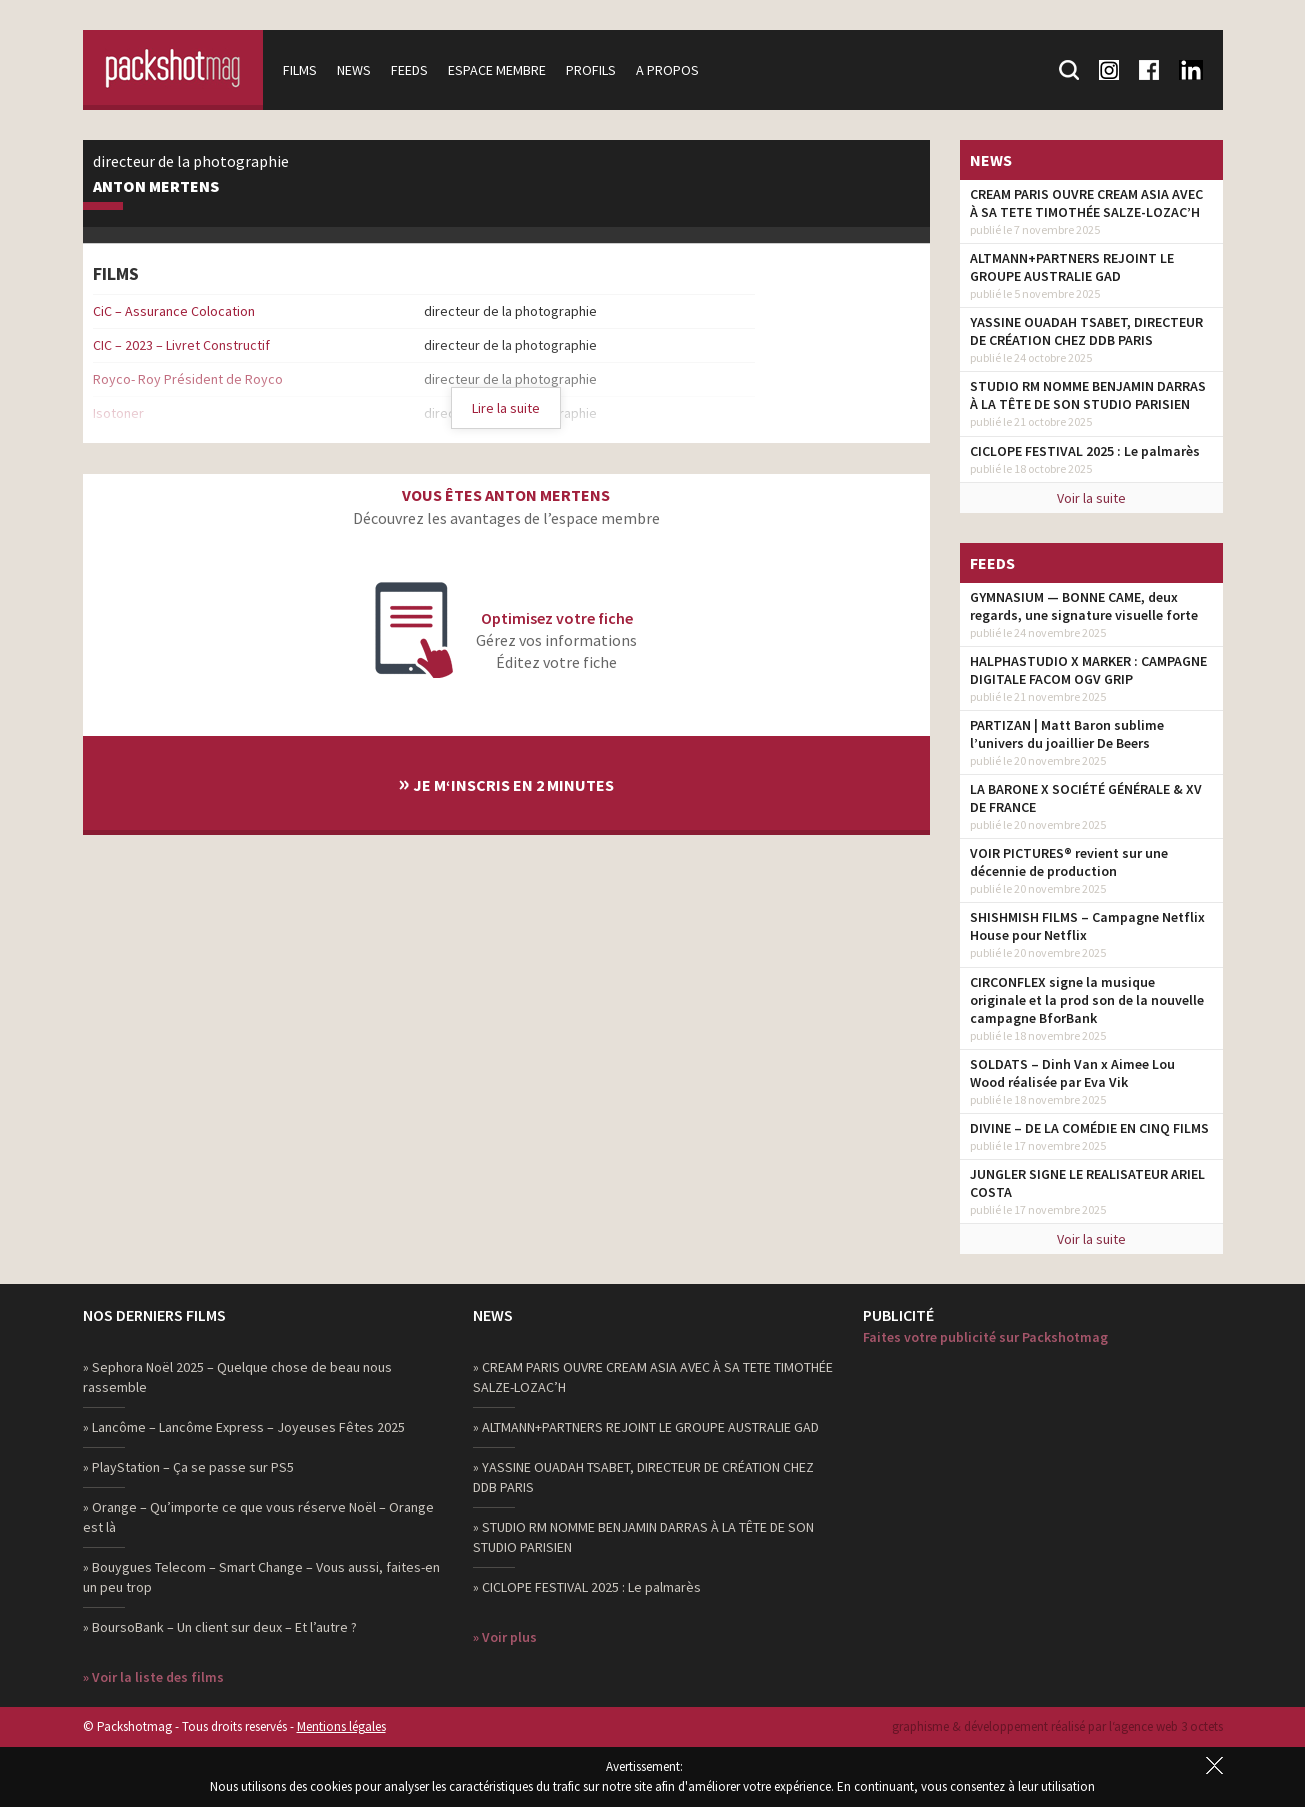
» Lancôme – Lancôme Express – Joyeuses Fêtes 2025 (244, 1427)
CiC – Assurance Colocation (174, 311)
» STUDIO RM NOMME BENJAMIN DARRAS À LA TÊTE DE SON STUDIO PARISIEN (643, 1537)
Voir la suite (1091, 498)
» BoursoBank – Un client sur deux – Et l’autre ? (220, 1627)
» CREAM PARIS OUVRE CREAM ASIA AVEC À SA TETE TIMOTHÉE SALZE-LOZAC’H (653, 1377)
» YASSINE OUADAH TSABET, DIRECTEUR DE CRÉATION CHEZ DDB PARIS (643, 1477)
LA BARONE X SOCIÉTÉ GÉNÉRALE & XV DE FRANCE (1086, 798)
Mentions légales (341, 1726)
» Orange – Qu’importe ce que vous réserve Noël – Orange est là (258, 1517)
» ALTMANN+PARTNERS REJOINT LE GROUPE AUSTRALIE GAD (646, 1427)
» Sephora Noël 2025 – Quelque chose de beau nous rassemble (237, 1377)
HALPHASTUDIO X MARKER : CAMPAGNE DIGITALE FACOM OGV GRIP (1088, 670)
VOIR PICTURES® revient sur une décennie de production (1069, 862)
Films (300, 70)
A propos (667, 70)
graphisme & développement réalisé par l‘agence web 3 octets (1057, 1726)
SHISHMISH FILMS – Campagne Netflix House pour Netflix (1087, 926)
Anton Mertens (156, 187)
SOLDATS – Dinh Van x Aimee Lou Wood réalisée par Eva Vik (1072, 1073)
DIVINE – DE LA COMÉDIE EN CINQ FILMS (1089, 1128)
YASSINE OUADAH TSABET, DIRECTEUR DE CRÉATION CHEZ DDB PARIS (1086, 331)
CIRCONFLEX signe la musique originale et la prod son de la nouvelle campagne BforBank (1087, 1000)
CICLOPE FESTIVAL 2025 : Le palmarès (1085, 451)
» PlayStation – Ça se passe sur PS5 (188, 1467)
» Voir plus (505, 1637)
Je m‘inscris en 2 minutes (506, 782)
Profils (591, 70)
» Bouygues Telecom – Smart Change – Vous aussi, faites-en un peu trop (261, 1577)
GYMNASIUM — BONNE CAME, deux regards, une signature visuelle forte (1084, 606)
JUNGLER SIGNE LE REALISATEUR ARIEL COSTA (1087, 1183)
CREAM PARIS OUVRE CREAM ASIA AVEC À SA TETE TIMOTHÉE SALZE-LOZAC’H (1086, 203)
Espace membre (497, 70)
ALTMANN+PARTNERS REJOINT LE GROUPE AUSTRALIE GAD (1072, 267)
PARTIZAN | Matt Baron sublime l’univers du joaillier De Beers (1067, 734)
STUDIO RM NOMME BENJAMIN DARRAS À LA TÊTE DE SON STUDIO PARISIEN (1088, 395)
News (354, 70)
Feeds (409, 70)
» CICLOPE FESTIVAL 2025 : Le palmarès (587, 1587)
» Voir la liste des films (153, 1677)
